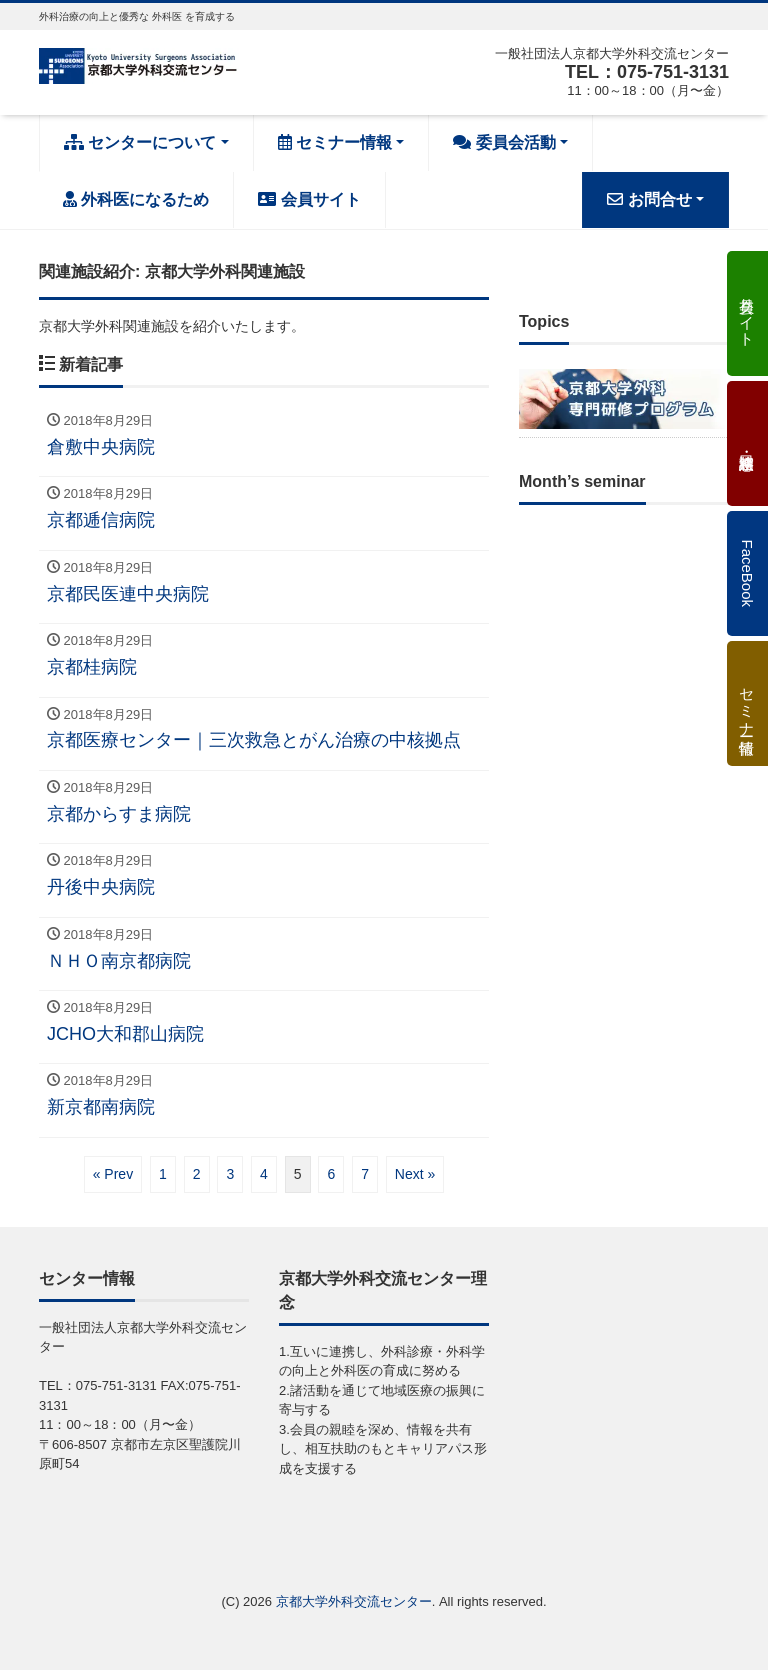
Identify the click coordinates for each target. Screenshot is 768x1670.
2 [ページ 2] (197, 1174)
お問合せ (649, 199)
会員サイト (309, 199)
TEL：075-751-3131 (647, 72)
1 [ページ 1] (163, 1174)
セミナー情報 (335, 142)
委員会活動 (504, 142)
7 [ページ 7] (365, 1174)
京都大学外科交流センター (354, 1601)
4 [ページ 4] (264, 1174)
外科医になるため (136, 199)
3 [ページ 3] (230, 1174)
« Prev (113, 1174)
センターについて (140, 142)
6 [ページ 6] (331, 1174)
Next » (415, 1174)
